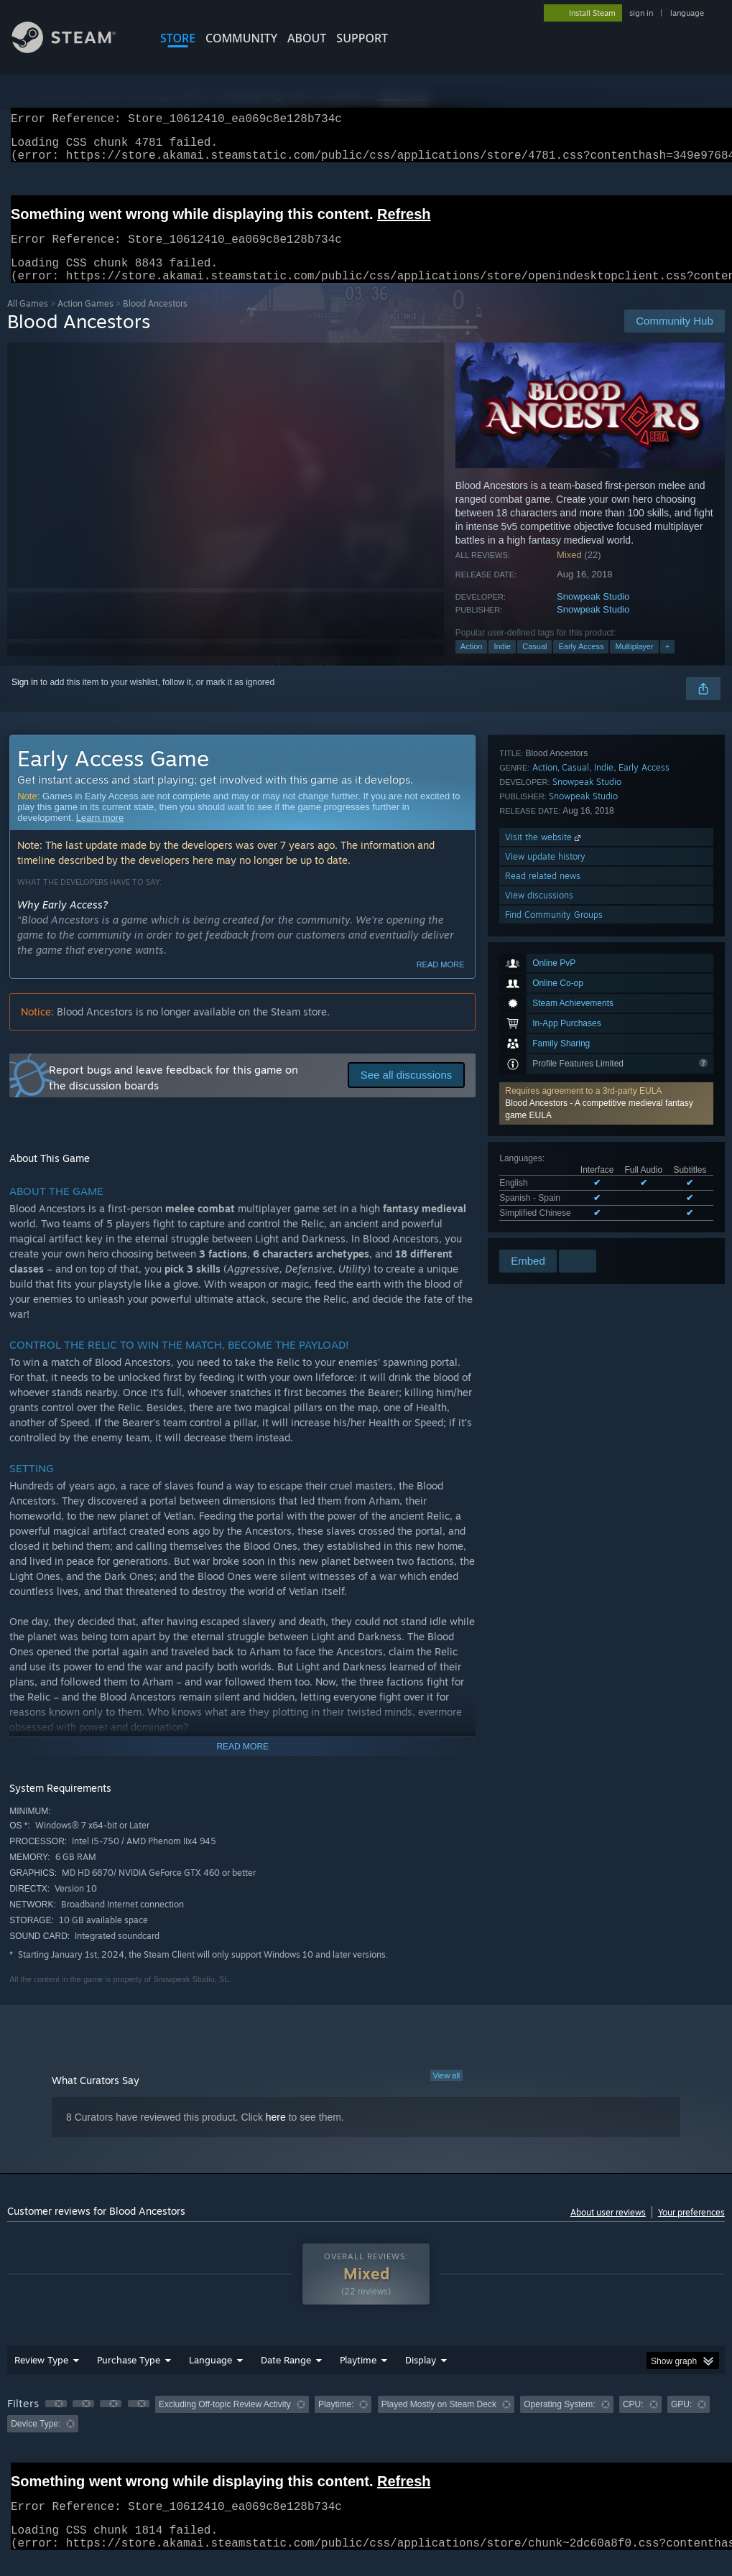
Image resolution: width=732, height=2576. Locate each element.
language (687, 13)
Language (210, 2377)
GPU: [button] (681, 2422)
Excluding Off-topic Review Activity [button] (225, 2422)
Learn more (100, 834)
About (306, 38)
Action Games (85, 320)
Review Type (41, 2377)
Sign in (24, 699)
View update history (545, 1169)
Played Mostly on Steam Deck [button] (438, 2422)
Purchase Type (128, 2377)
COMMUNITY (241, 38)
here (276, 2134)
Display (420, 2377)
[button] (606, 913)
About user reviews (608, 2229)
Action (471, 663)
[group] (366, 2431)
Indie (502, 663)
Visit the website (544, 1150)
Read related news (542, 1189)
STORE (177, 38)
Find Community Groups (554, 1227)
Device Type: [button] (35, 2441)
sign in (641, 13)
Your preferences (691, 2229)
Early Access (580, 663)
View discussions (539, 1208)
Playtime (358, 2377)
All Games (27, 320)
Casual (534, 663)
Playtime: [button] (335, 2422)
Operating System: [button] (559, 2422)
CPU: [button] (633, 2422)
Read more (441, 981)
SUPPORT (362, 38)
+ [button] (667, 663)
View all (446, 2092)
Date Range (286, 2377)
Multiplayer (634, 663)
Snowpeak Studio (593, 613)
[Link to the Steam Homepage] (74, 49)
